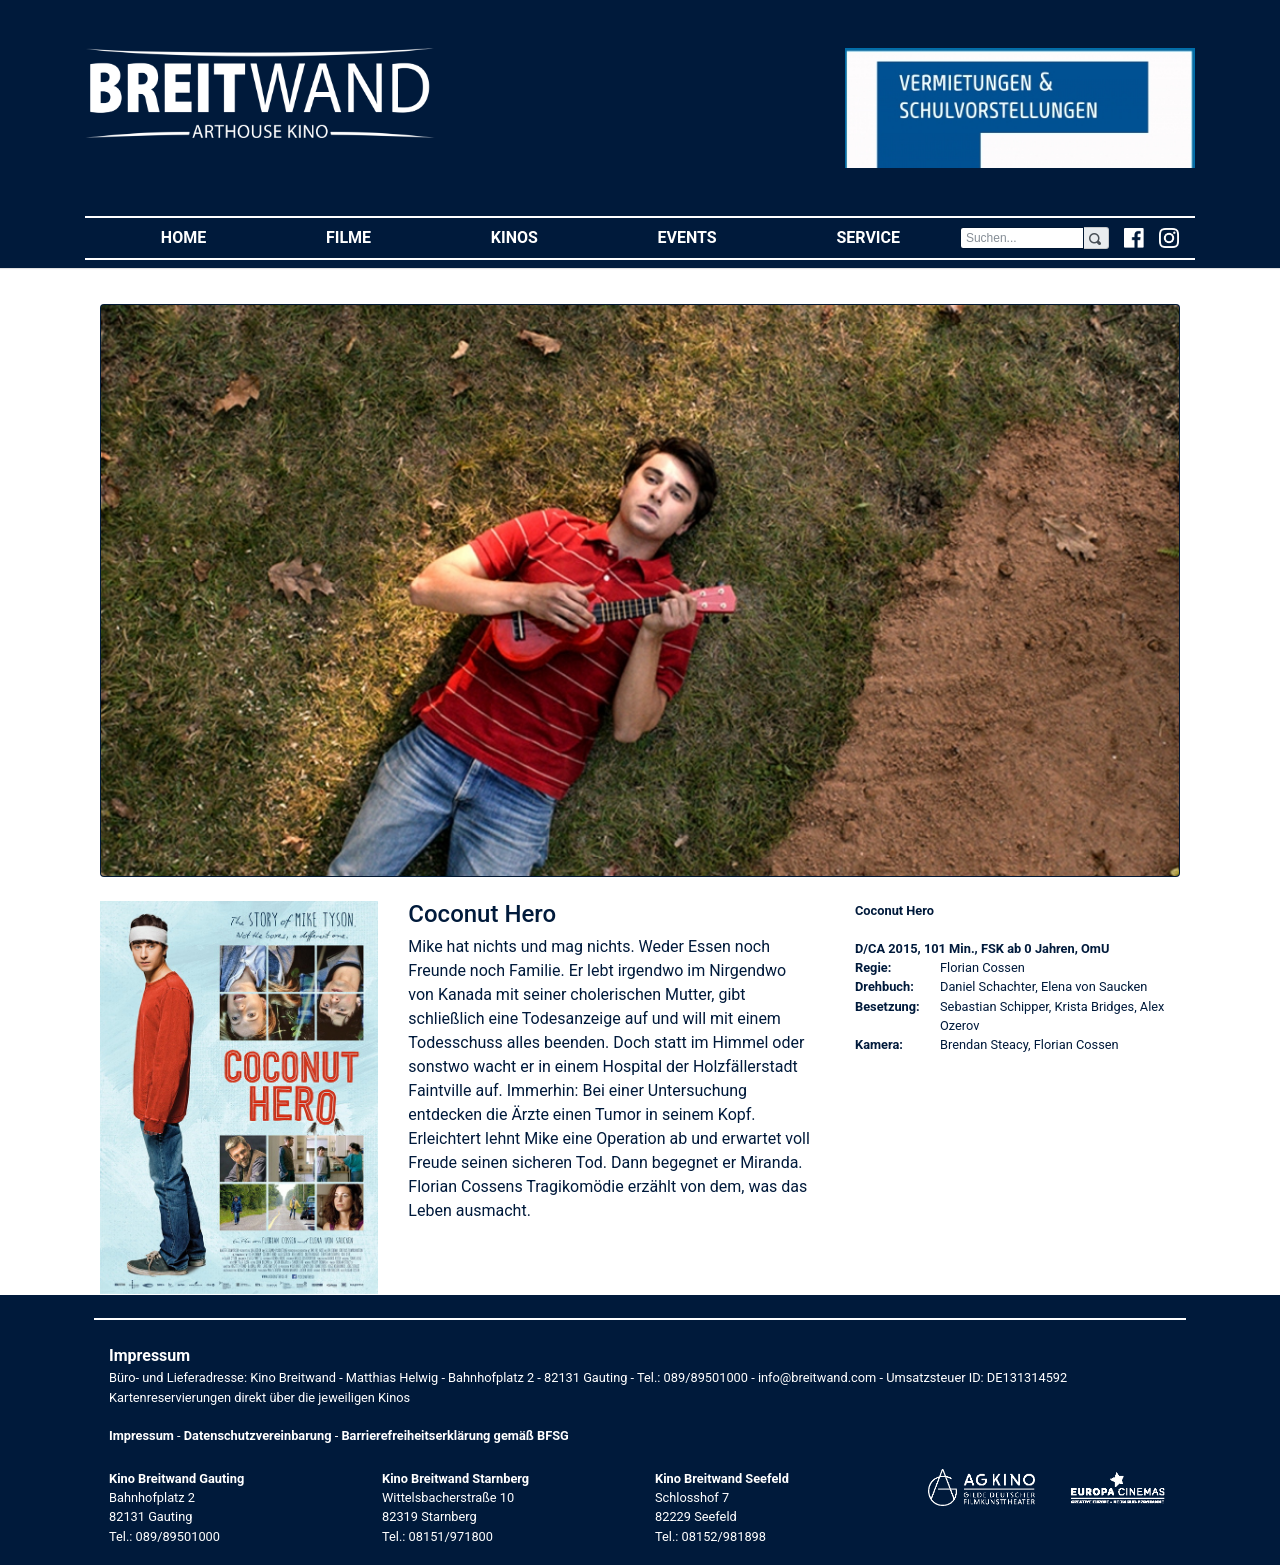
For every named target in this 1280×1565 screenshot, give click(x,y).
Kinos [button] (544, 236)
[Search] (1022, 238)
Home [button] (213, 236)
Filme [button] (378, 236)
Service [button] (897, 236)
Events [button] (717, 236)
